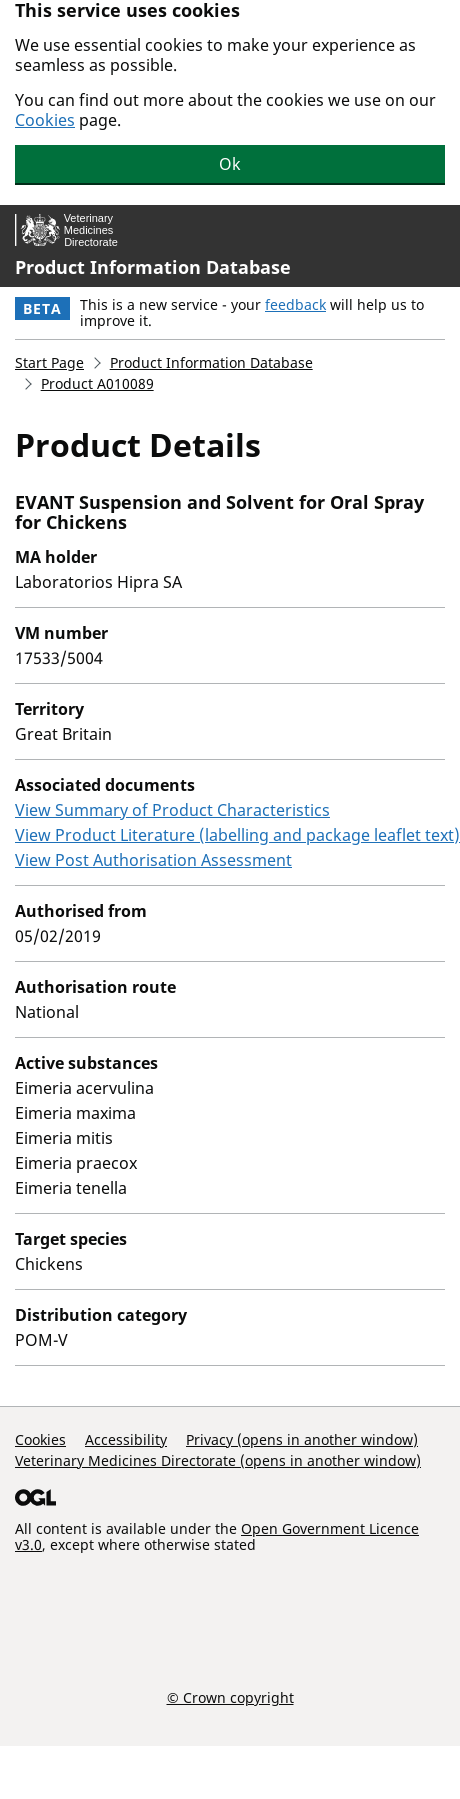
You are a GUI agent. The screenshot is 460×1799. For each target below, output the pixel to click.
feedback (295, 304)
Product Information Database (153, 267)
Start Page (49, 362)
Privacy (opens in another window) (302, 1439)
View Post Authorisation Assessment (153, 860)
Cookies (45, 120)
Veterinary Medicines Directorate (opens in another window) (218, 1460)
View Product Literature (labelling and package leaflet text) (237, 835)
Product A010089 (97, 383)
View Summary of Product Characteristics (172, 810)
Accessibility (126, 1439)
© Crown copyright (230, 1697)
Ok (230, 164)
